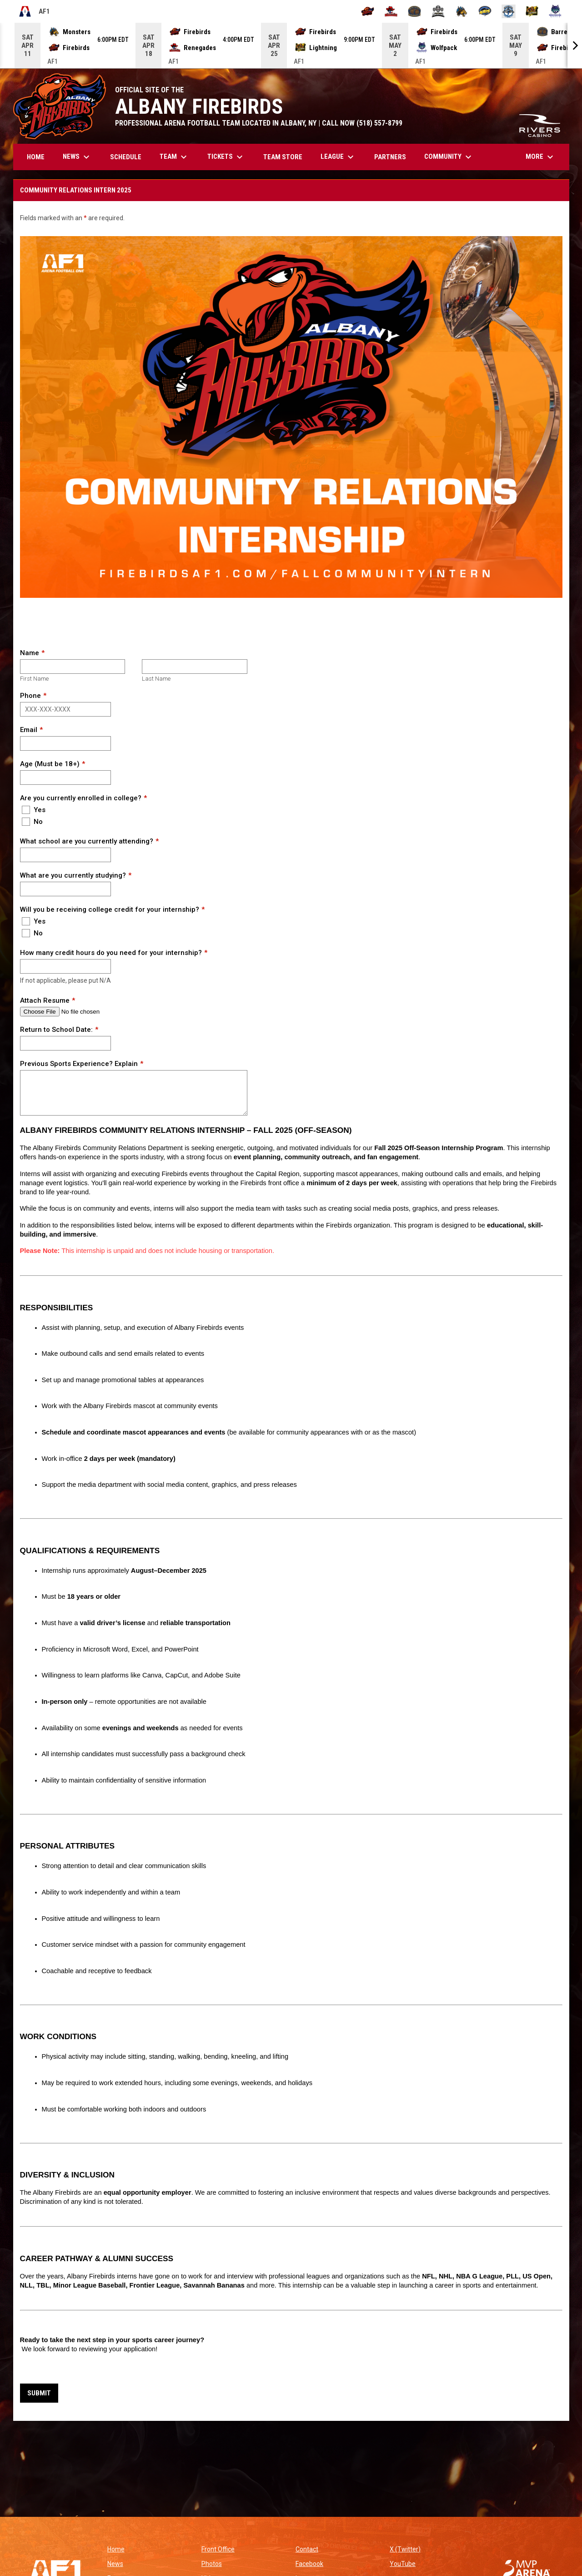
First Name (34, 678)
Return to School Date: (56, 1029)
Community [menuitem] (449, 157)
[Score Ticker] (291, 45)
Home (116, 2549)
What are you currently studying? (73, 875)
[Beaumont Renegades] (391, 11)
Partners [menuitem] (390, 157)
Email (28, 730)
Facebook (309, 2563)
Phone (30, 696)
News (115, 2563)
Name (29, 653)
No (32, 822)
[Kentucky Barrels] (414, 11)
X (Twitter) (405, 2549)
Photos (211, 2563)
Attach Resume (45, 1000)
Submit (39, 2393)
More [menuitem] (541, 157)
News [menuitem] (77, 157)
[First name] (72, 666)
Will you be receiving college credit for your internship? (109, 909)
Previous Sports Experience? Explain (79, 1064)
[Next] (574, 45)
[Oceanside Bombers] (508, 11)
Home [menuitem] (36, 157)
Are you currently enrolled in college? (80, 798)
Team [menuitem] (174, 157)
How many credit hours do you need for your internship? (111, 953)
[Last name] (194, 666)
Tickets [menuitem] (226, 157)
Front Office (218, 2549)
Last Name (156, 678)
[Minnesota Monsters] (461, 11)
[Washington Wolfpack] (555, 11)
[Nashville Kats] (485, 11)
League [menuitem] (338, 157)
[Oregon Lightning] (532, 11)
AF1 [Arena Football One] (34, 11)
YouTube (403, 2563)
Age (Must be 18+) (50, 764)
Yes (33, 810)
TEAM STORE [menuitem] (286, 156)
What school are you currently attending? (86, 841)
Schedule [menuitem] (125, 157)
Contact (307, 2549)
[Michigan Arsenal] (438, 11)
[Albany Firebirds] (367, 11)
